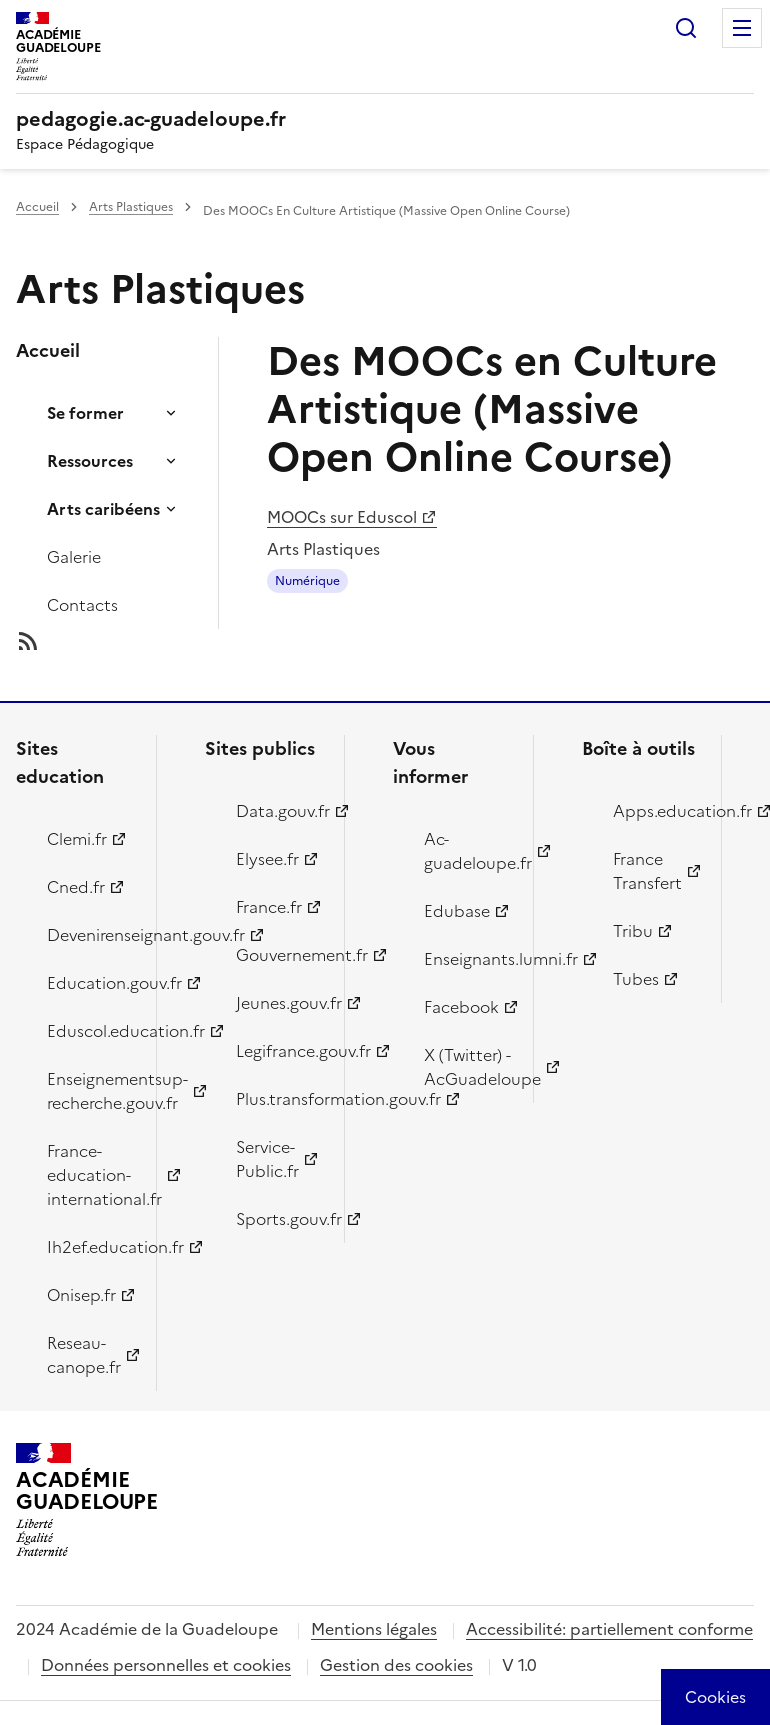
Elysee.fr (267, 859)
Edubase (457, 911)
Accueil (37, 207)
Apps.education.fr (656, 811)
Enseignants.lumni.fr (467, 959)
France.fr (269, 907)
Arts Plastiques (131, 207)
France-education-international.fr (90, 1175)
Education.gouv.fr (90, 983)
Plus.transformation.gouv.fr (279, 1099)
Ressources (90, 461)
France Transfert (647, 871)
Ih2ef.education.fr (90, 1247)
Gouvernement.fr (279, 955)
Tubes (636, 979)
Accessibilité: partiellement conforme (609, 1629)
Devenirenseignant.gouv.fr (90, 935)
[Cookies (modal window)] (715, 1697)
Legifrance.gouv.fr (279, 1051)
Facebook (461, 1007)
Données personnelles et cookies (166, 1665)
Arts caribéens (103, 509)
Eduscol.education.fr (90, 1031)
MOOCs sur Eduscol (342, 517)
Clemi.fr (77, 839)
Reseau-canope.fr (84, 1355)
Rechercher (686, 28)
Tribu (633, 931)
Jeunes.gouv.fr (279, 1003)
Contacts (82, 605)
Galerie (74, 557)
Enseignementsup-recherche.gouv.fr (90, 1091)
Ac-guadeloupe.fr (467, 851)
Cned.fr (76, 887)
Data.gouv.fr (279, 811)
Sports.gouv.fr (279, 1219)
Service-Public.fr (267, 1159)
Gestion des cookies (396, 1665)
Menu (742, 28)
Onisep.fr (81, 1295)
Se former (85, 413)
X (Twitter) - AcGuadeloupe (467, 1067)
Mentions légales (374, 1629)
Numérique (307, 581)
